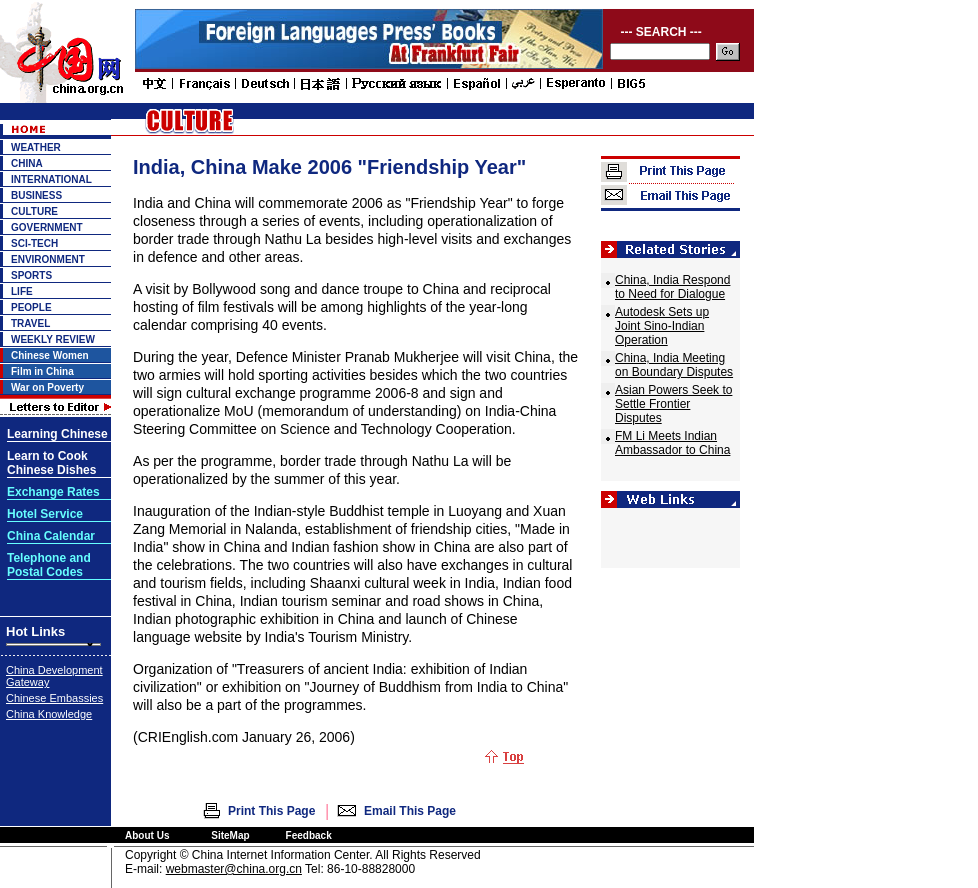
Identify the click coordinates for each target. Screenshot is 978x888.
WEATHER (36, 147)
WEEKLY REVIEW (53, 339)
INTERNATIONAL (51, 179)
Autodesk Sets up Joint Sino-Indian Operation (662, 326)
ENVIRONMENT (48, 259)
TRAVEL (30, 323)
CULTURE (34, 211)
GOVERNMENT (47, 227)
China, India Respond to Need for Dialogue (672, 287)
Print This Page (271, 811)
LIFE (22, 291)
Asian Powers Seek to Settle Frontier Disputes (673, 404)
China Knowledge (49, 714)
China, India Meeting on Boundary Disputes (674, 365)
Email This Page (410, 811)
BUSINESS (36, 195)
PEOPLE (31, 307)
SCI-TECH (34, 243)
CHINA (27, 163)
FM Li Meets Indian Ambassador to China (672, 443)
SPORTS (31, 275)
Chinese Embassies (54, 698)
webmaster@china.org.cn (234, 869)
